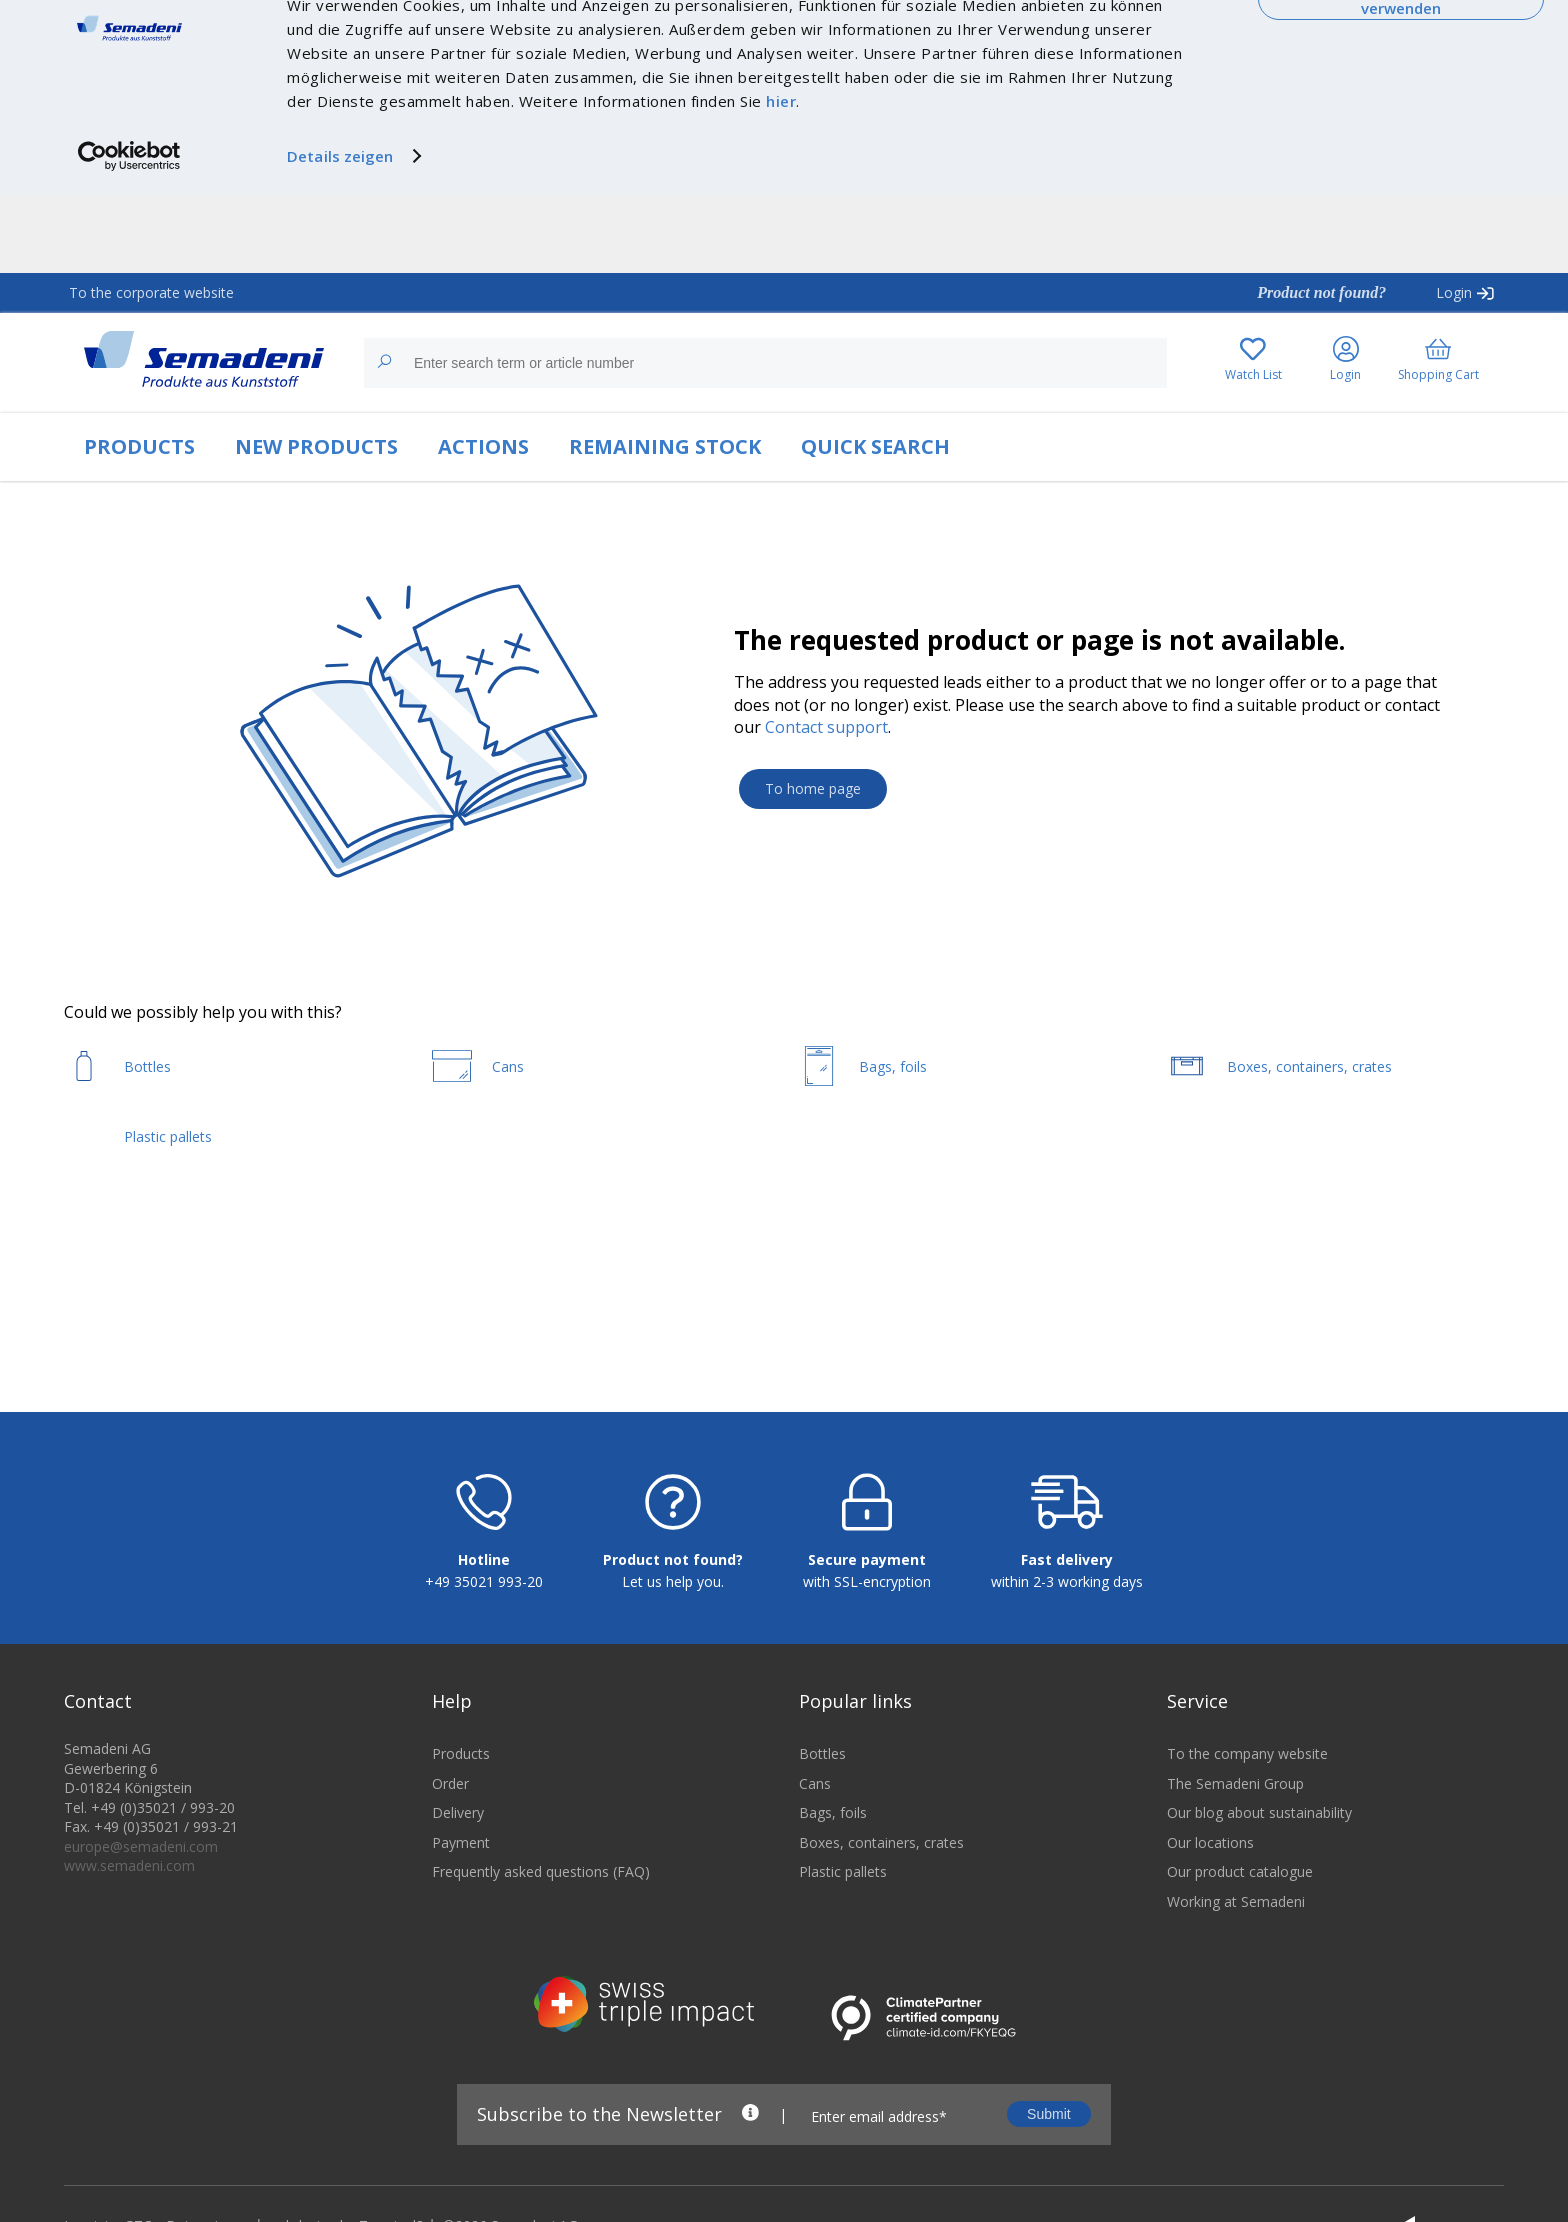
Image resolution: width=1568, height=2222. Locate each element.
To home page (813, 788)
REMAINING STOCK (665, 446)
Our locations (1210, 1966)
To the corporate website (151, 292)
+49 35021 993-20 (484, 1706)
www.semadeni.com (129, 1990)
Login (1454, 292)
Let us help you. (673, 1706)
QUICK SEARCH (875, 446)
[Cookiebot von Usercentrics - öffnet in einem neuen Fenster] (129, 234)
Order (450, 1907)
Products (461, 1878)
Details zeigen (340, 234)
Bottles (822, 1878)
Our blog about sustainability (1259, 1937)
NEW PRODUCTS (316, 446)
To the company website (1247, 1878)
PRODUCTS (139, 446)
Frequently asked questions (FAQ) (541, 1996)
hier (781, 179)
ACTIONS (483, 446)
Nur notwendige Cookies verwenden (1401, 77)
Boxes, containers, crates (881, 1966)
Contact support (826, 727)
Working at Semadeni (1236, 2026)
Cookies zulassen (1401, 37)
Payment (461, 1966)
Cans (815, 1907)
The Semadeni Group (1235, 1907)
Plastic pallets (843, 1996)
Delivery (458, 1937)
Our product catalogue (1240, 1996)
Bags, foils (833, 1937)
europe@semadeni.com (141, 1971)
